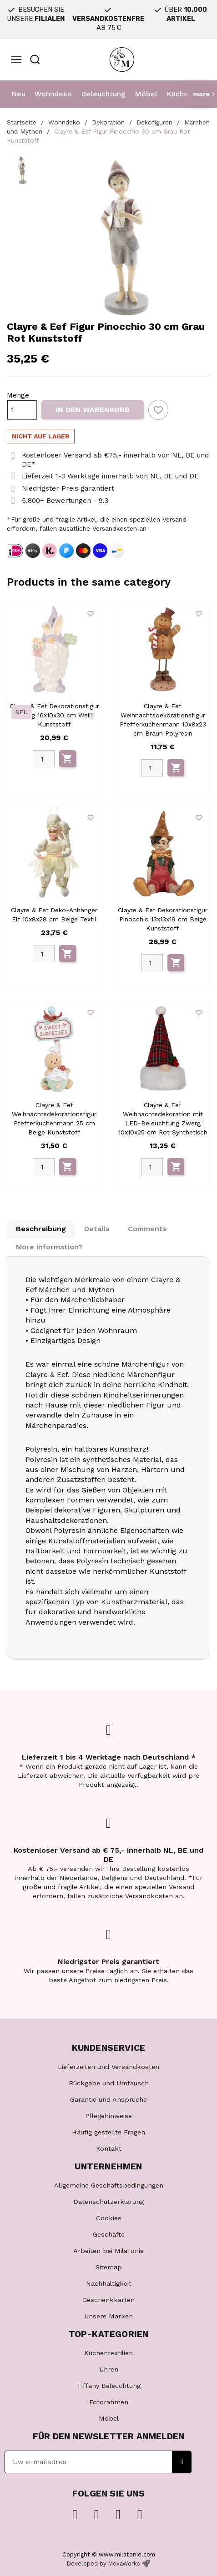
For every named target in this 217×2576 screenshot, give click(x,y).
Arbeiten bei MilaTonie (108, 2250)
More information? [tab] (49, 1247)
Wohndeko (53, 94)
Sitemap (109, 2267)
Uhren (108, 2369)
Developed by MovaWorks (103, 2563)
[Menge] (22, 410)
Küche (177, 94)
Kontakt (108, 2148)
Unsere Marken (108, 2316)
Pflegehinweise (108, 2115)
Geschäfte (109, 2234)
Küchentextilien (108, 2353)
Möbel (146, 94)
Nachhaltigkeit (108, 2283)
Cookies (108, 2218)
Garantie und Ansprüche (108, 2099)
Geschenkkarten (108, 2299)
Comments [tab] (147, 1228)
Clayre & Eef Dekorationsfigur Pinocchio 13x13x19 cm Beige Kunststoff (162, 919)
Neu (18, 94)
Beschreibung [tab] (41, 1228)
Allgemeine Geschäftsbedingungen (108, 2185)
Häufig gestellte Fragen (108, 2132)
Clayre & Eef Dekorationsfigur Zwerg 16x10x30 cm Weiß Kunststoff (54, 715)
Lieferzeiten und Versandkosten (108, 2066)
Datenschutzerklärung (108, 2201)
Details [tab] (97, 1228)
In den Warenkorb (93, 409)
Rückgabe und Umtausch (109, 2083)
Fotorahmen (108, 2402)
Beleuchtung (103, 94)
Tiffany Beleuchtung (109, 2385)
